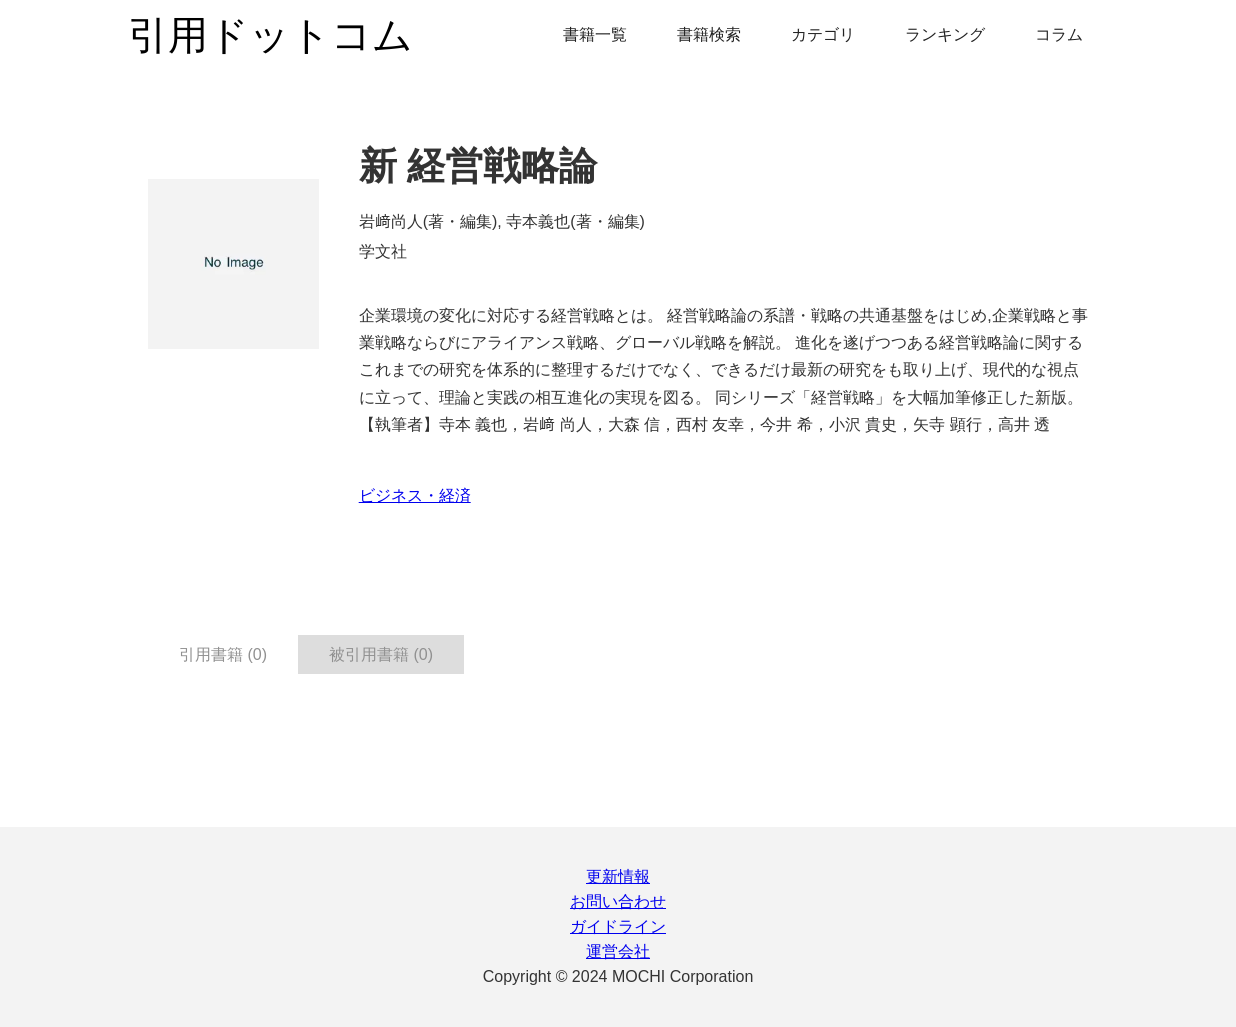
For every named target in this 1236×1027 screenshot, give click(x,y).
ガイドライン (618, 926)
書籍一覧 (595, 34)
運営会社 (618, 951)
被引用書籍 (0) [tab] (381, 654)
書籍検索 (709, 34)
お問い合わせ (618, 901)
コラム (1059, 34)
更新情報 (618, 876)
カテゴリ (823, 34)
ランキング (945, 34)
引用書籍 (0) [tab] (223, 654)
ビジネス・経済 (415, 495)
